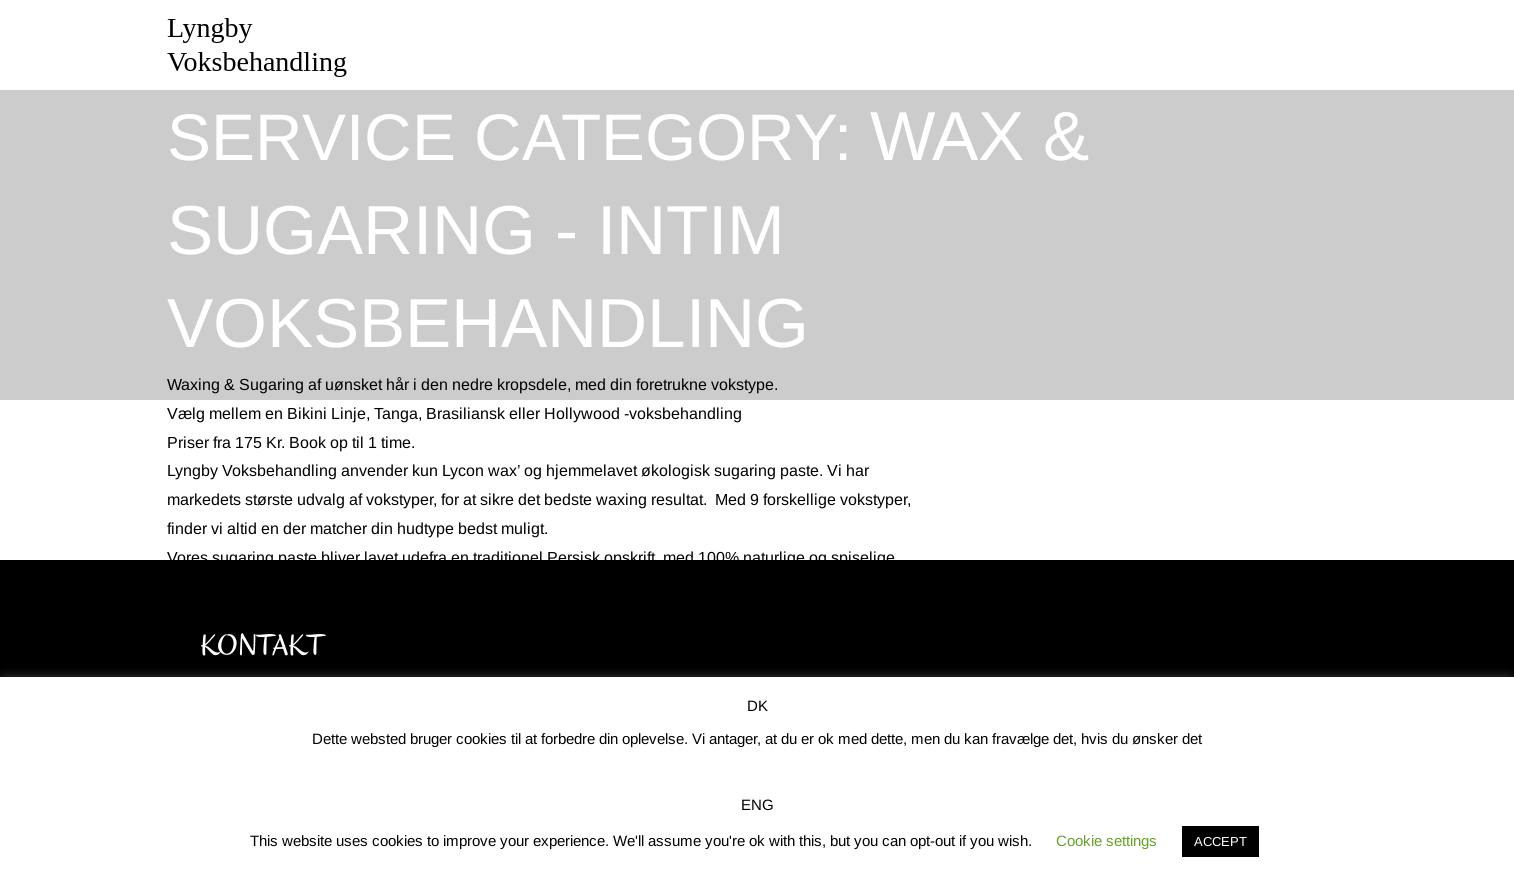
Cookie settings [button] (1106, 840)
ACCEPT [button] (1220, 841)
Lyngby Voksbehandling (257, 44)
